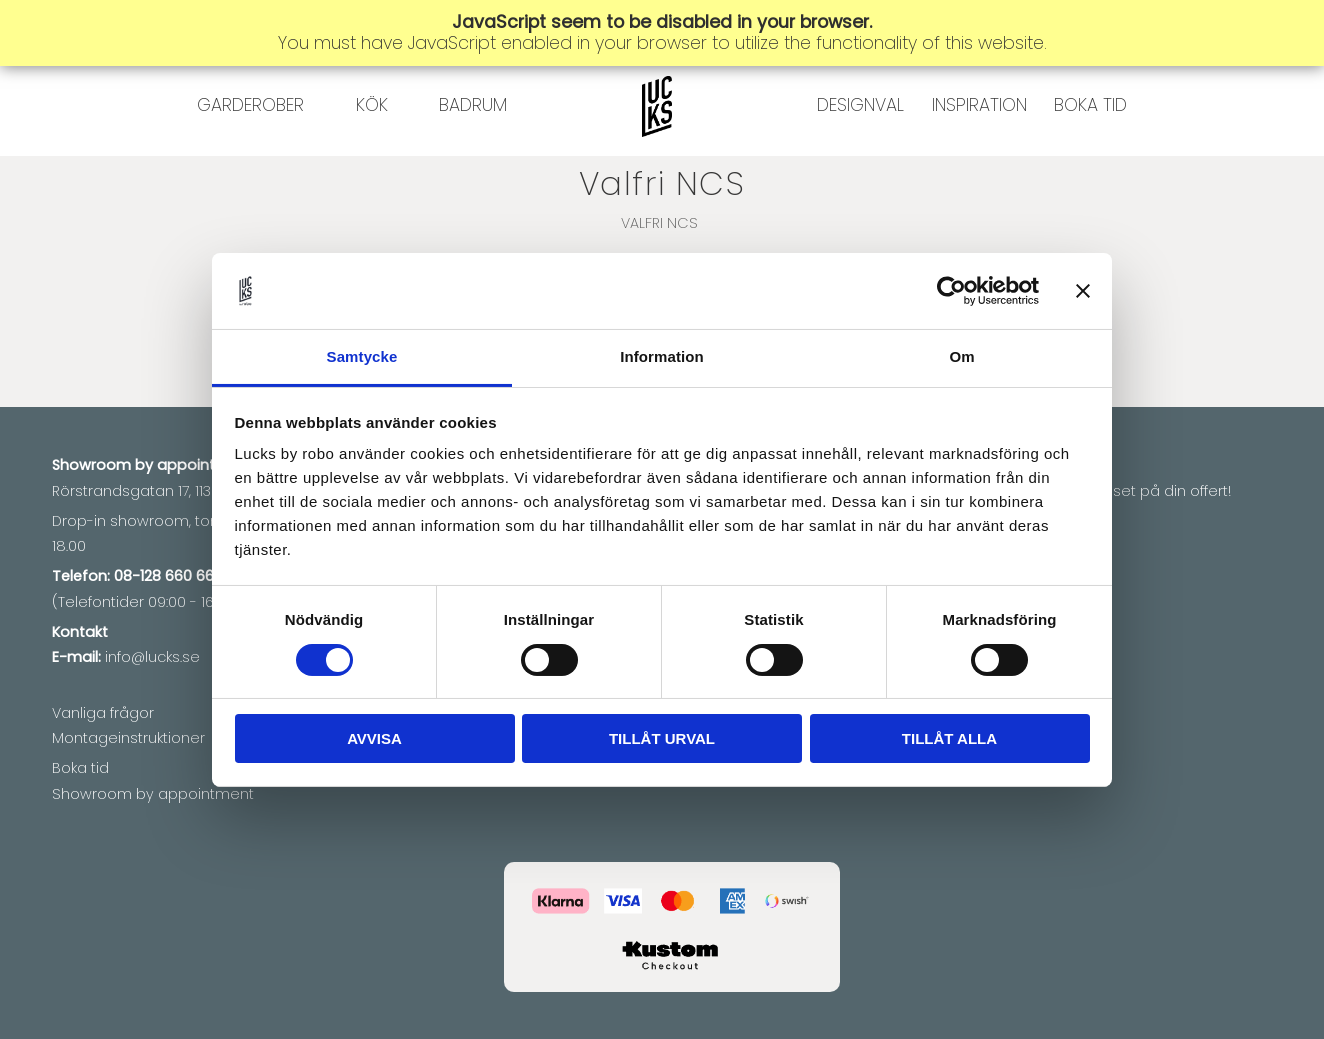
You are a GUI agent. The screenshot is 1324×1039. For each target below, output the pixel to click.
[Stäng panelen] (1083, 291)
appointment (205, 465)
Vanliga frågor (103, 713)
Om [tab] (961, 356)
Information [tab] (662, 356)
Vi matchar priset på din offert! (1121, 491)
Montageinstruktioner (128, 738)
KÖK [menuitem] (372, 145)
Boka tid (80, 768)
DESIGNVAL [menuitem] (860, 145)
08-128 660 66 (164, 576)
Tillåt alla (949, 738)
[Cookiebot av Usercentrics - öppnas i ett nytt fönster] (951, 291)
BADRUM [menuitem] (473, 145)
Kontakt (80, 632)
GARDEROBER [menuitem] (250, 145)
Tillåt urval (662, 738)
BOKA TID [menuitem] (1090, 145)
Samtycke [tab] (362, 356)
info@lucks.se (152, 657)
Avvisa (374, 738)
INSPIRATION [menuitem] (979, 145)
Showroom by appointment (153, 794)
